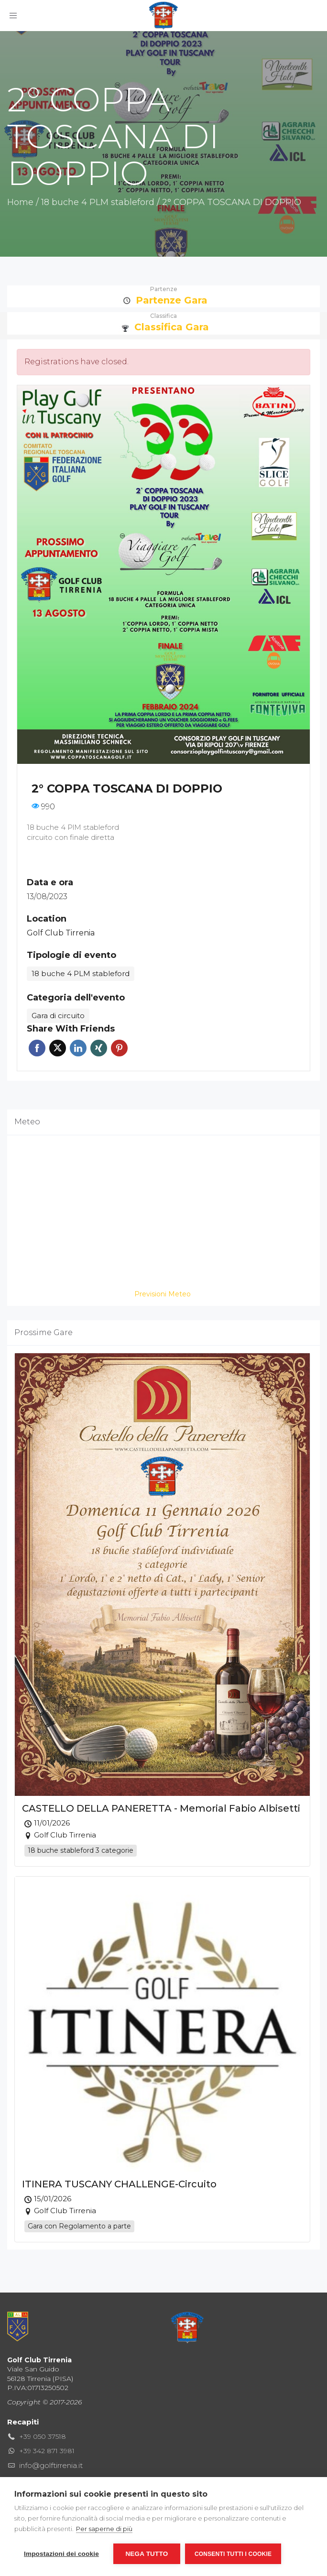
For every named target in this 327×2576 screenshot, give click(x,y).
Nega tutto (146, 2553)
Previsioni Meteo (162, 1294)
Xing (98, 1048)
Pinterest (119, 1048)
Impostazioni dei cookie (61, 2553)
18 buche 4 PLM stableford (97, 202)
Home (20, 202)
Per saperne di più (104, 2529)
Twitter (57, 1048)
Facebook (37, 1048)
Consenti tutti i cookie (233, 2554)
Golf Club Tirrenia (61, 932)
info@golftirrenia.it (51, 2465)
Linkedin (78, 1048)
